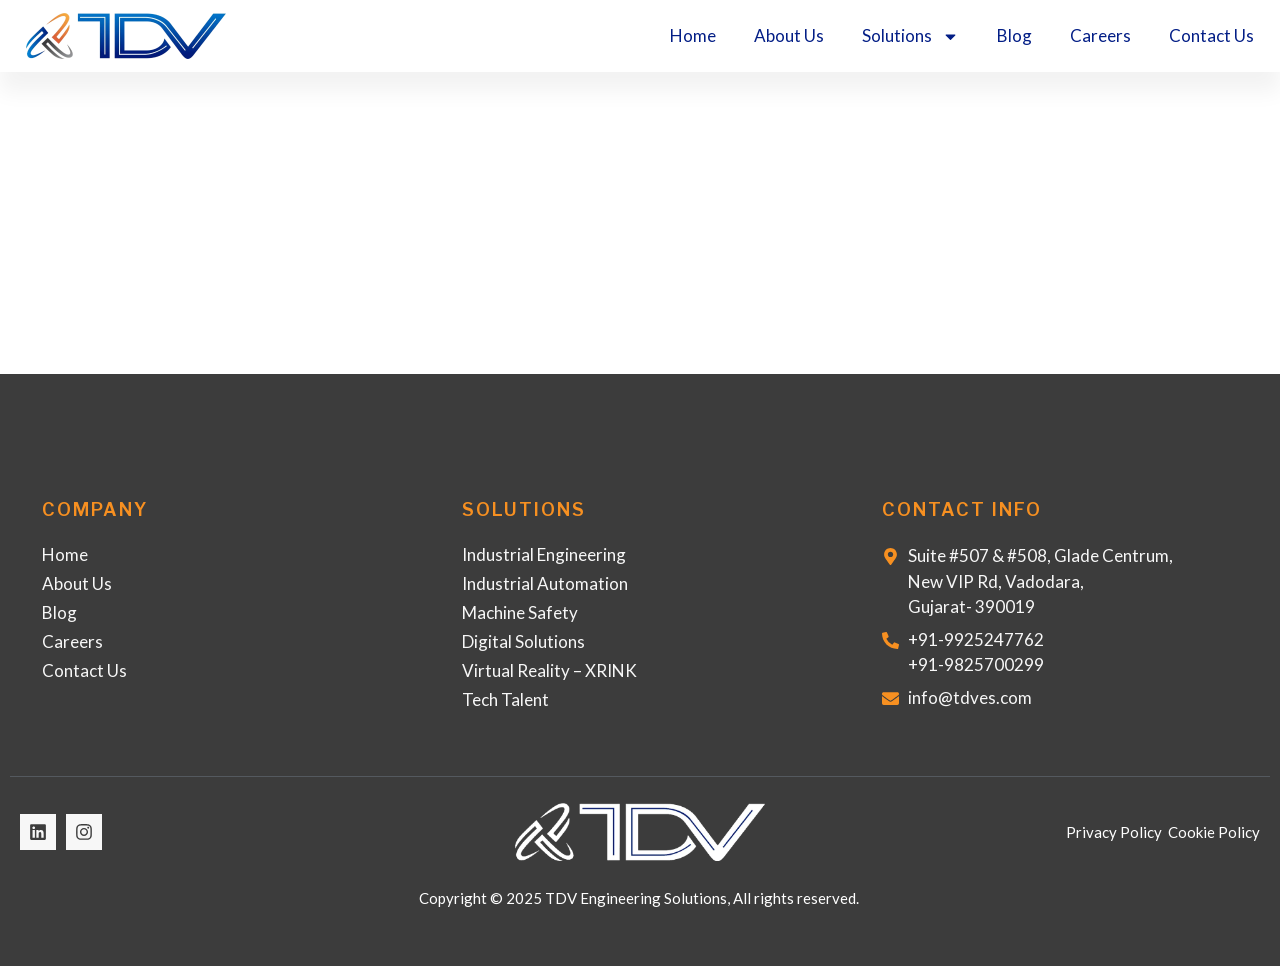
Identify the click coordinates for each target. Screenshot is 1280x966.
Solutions (910, 36)
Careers (1100, 35)
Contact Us (1211, 35)
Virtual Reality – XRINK (549, 670)
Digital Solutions (523, 641)
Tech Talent (505, 699)
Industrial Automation (545, 583)
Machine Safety (520, 612)
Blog (1014, 35)
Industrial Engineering (544, 554)
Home (693, 35)
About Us (789, 35)
